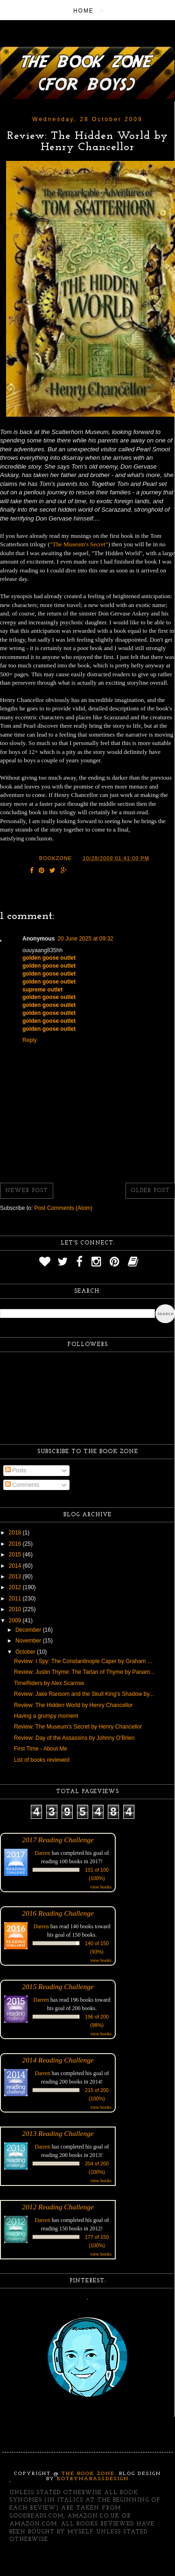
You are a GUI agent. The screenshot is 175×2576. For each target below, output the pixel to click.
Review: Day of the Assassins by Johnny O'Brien (74, 1738)
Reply (29, 1040)
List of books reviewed (42, 1760)
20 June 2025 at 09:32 (85, 938)
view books (101, 1886)
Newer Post (26, 1191)
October (26, 1652)
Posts (15, 1470)
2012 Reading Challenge (58, 2207)
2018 (16, 1532)
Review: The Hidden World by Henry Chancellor (73, 1705)
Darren (42, 1853)
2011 (16, 1598)
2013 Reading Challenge (58, 2133)
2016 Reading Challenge (58, 1913)
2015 (16, 1554)
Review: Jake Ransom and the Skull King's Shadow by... (84, 1694)
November (29, 1640)
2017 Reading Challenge (58, 1840)
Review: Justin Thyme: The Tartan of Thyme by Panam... (84, 1672)
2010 (16, 1609)
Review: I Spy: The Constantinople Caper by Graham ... (83, 1661)
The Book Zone (88, 2473)
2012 (16, 1587)
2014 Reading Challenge (58, 2060)
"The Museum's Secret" (79, 544)
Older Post (150, 1191)
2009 (16, 1620)
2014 (16, 1566)
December (29, 1630)
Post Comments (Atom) (63, 1208)
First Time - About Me (40, 1748)
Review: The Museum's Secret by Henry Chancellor (78, 1726)
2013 (16, 1576)
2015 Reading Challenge (58, 1986)
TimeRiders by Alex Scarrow (49, 1683)
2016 (16, 1544)
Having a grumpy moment (46, 1716)
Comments (22, 1485)
